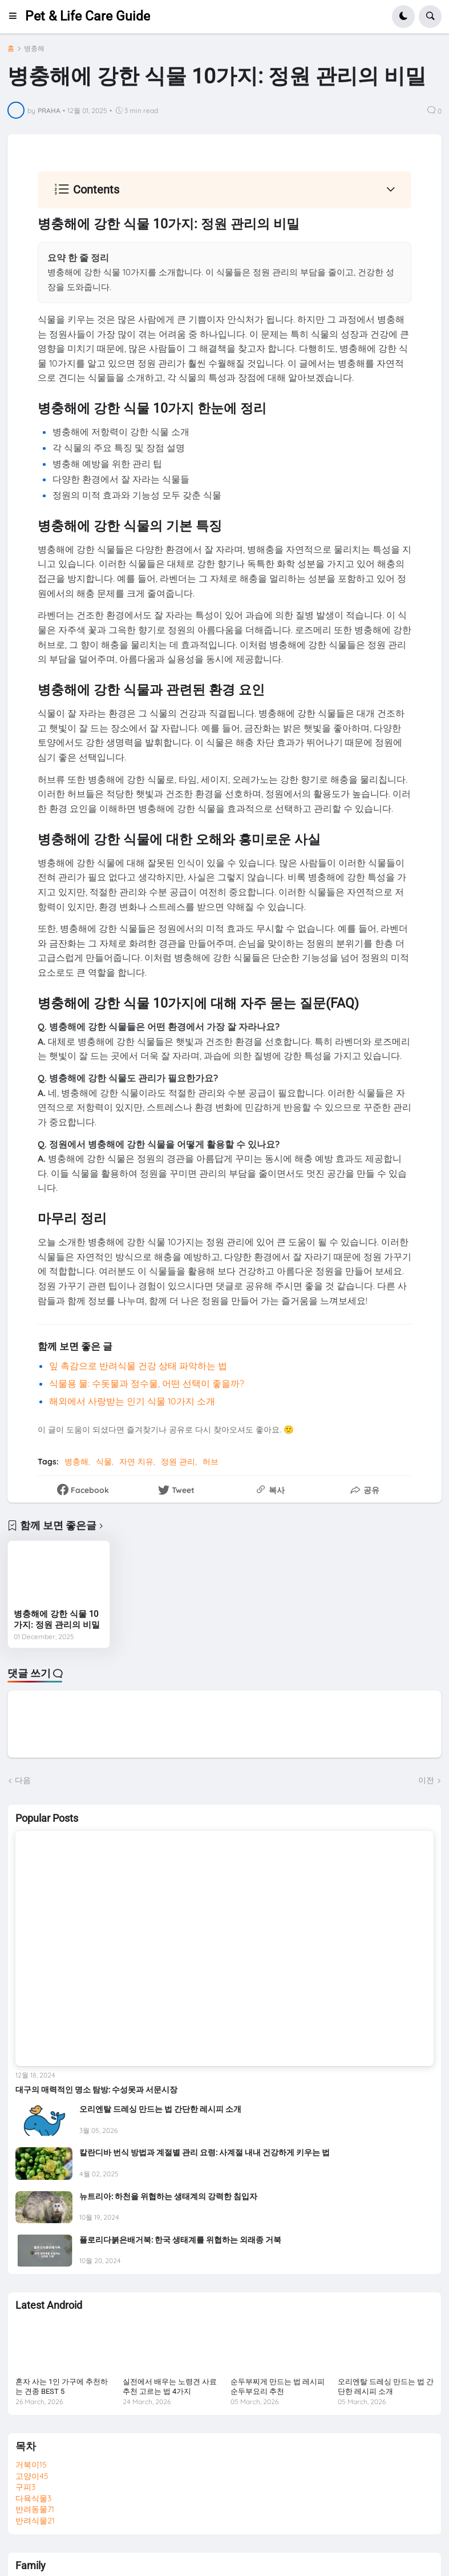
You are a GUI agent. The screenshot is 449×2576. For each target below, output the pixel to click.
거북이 (31, 2465)
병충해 (34, 48)
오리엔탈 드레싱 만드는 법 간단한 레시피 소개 (160, 2109)
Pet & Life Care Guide (87, 16)
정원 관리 (178, 1461)
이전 (426, 1780)
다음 (23, 1780)
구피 (25, 2487)
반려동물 (34, 2509)
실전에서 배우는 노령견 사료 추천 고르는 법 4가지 (170, 2386)
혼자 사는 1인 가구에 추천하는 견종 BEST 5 (61, 2386)
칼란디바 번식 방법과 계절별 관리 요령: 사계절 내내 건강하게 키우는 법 (204, 2152)
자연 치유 (136, 1461)
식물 (104, 1461)
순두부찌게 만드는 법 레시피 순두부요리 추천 (277, 2386)
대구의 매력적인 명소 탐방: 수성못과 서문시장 (96, 2089)
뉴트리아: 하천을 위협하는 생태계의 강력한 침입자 (168, 2196)
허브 (211, 1461)
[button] (16, 16)
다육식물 (33, 2498)
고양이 (31, 2476)
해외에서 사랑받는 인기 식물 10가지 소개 (132, 1401)
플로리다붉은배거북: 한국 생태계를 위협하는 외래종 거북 (180, 2239)
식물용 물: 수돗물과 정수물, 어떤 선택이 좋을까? (146, 1383)
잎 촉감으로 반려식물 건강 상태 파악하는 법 (138, 1365)
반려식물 (35, 2520)
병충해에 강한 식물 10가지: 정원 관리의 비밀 (57, 1620)
